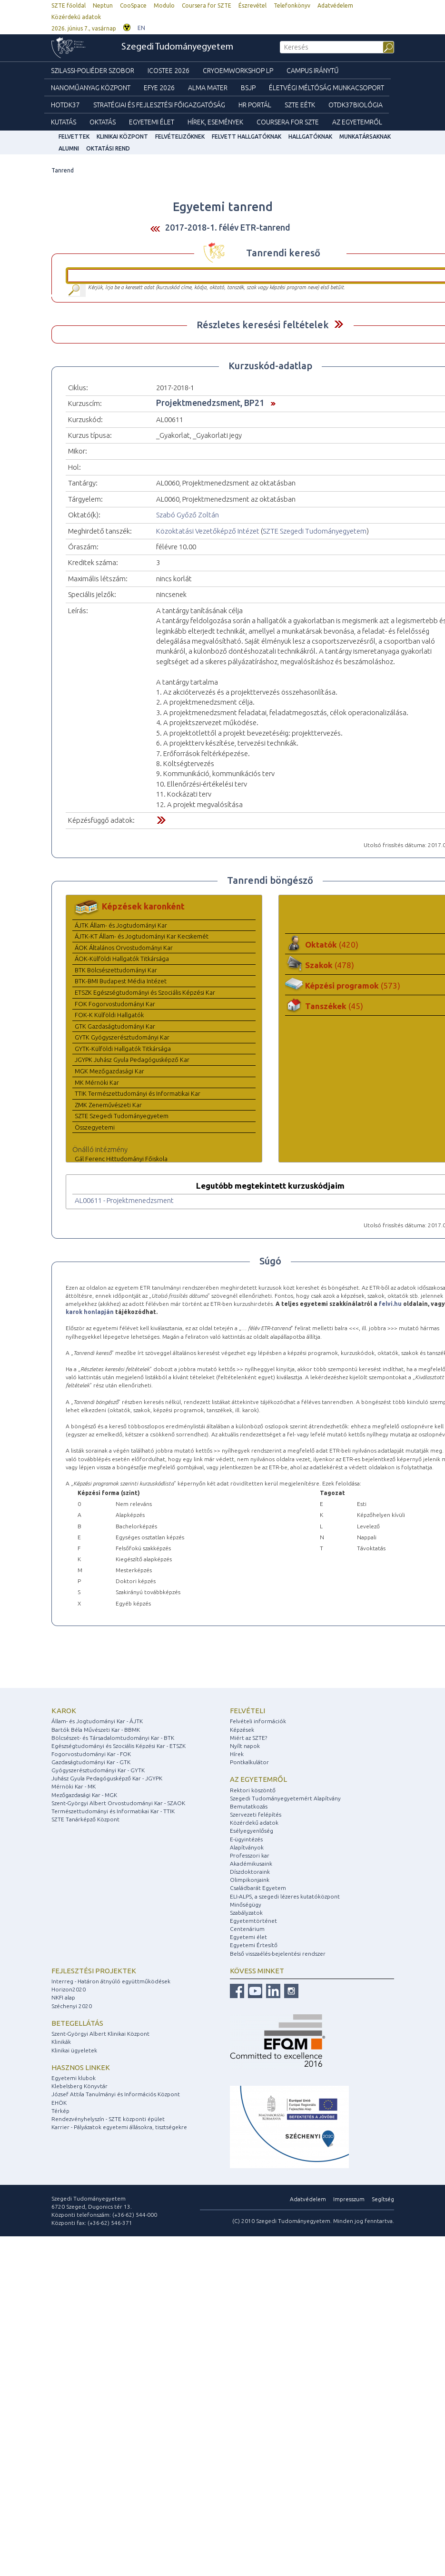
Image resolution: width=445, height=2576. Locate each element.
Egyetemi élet (151, 122)
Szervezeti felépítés (255, 1814)
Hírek (237, 1754)
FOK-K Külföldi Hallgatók (109, 1014)
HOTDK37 (65, 105)
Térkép (60, 2111)
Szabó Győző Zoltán (187, 515)
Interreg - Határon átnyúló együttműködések (110, 1981)
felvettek (74, 136)
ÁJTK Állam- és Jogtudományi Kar (121, 925)
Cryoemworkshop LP (238, 70)
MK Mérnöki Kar (97, 1082)
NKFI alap (63, 1997)
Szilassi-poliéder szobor (92, 70)
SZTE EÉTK (300, 105)
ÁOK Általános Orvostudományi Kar (124, 947)
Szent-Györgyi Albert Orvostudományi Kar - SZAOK (118, 1803)
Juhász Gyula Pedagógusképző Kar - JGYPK (106, 1778)
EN (141, 28)
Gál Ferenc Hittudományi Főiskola (121, 1158)
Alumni (69, 148)
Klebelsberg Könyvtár (79, 2086)
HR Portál (254, 105)
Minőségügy (245, 1904)
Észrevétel (252, 5)
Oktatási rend (108, 148)
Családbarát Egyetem (258, 1888)
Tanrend (62, 170)
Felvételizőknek (180, 136)
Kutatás (63, 122)
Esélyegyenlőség (251, 1831)
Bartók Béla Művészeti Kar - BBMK (95, 1730)
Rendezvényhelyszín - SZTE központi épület (108, 2119)
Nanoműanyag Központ (90, 87)
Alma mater (207, 87)
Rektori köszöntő (253, 1790)
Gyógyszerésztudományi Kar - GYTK (98, 1770)
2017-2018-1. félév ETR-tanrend (227, 227)
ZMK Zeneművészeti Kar (108, 1104)
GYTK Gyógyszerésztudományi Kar (122, 1037)
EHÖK (59, 2103)
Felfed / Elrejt (339, 324)
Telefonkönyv (292, 5)
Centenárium (247, 1929)
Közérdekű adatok (76, 17)
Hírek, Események (215, 122)
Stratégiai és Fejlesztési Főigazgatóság (159, 105)
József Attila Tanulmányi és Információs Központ (115, 2094)
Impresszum (349, 2199)
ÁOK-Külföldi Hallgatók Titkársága (122, 958)
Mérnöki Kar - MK (73, 1786)
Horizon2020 (68, 1989)
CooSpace (133, 5)
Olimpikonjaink (249, 1880)
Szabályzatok (246, 1912)
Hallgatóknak (310, 136)
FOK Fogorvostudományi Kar (115, 1003)
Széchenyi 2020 (71, 2006)
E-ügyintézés (246, 1839)
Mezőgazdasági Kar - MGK (84, 1795)
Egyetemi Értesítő (253, 1945)
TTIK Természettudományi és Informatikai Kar (137, 1093)
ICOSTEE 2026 (168, 70)
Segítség (383, 2199)
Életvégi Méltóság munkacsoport (326, 87)
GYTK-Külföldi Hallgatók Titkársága (123, 1048)
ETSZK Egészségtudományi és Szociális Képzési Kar (145, 992)
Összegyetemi (95, 1127)
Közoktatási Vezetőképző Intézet (207, 531)
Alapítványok (247, 1847)
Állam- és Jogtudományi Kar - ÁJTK (97, 1721)
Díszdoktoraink (250, 1872)
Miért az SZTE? (248, 1738)
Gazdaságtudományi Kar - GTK (90, 1762)
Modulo (164, 5)
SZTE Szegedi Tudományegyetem (314, 531)
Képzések (242, 1730)
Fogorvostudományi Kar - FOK (91, 1754)
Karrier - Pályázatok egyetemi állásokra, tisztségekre (119, 2127)
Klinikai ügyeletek (74, 2050)
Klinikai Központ (122, 136)
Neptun (103, 5)
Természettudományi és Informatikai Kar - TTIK (113, 1811)
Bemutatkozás (248, 1806)
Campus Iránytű (313, 70)
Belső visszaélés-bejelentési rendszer (278, 1953)
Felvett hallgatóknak (246, 136)
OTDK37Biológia (355, 105)
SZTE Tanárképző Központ (85, 1819)
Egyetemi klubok (73, 2078)
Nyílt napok (245, 1746)
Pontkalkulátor (249, 1762)
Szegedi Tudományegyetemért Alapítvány (285, 1798)
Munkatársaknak (365, 136)
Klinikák (61, 2042)
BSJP (248, 87)
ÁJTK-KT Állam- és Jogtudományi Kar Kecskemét (141, 936)
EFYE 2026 (159, 87)
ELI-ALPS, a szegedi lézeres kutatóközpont (285, 1896)
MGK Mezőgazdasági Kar (109, 1071)
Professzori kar (249, 1855)
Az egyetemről (258, 1779)
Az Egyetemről (357, 122)
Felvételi (247, 1711)
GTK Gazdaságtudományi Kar (115, 1026)
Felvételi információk (258, 1721)
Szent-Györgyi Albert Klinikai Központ (100, 2033)
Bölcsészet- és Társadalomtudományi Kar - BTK (112, 1738)
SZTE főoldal (68, 5)
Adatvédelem (335, 5)
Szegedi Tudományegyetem (177, 47)
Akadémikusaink (251, 1863)
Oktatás (102, 122)
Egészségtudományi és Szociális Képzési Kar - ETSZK (118, 1746)
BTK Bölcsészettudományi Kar (116, 970)
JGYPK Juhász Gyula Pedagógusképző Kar (132, 1059)
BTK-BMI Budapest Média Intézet (121, 981)
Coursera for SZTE (206, 5)
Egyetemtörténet (253, 1921)
